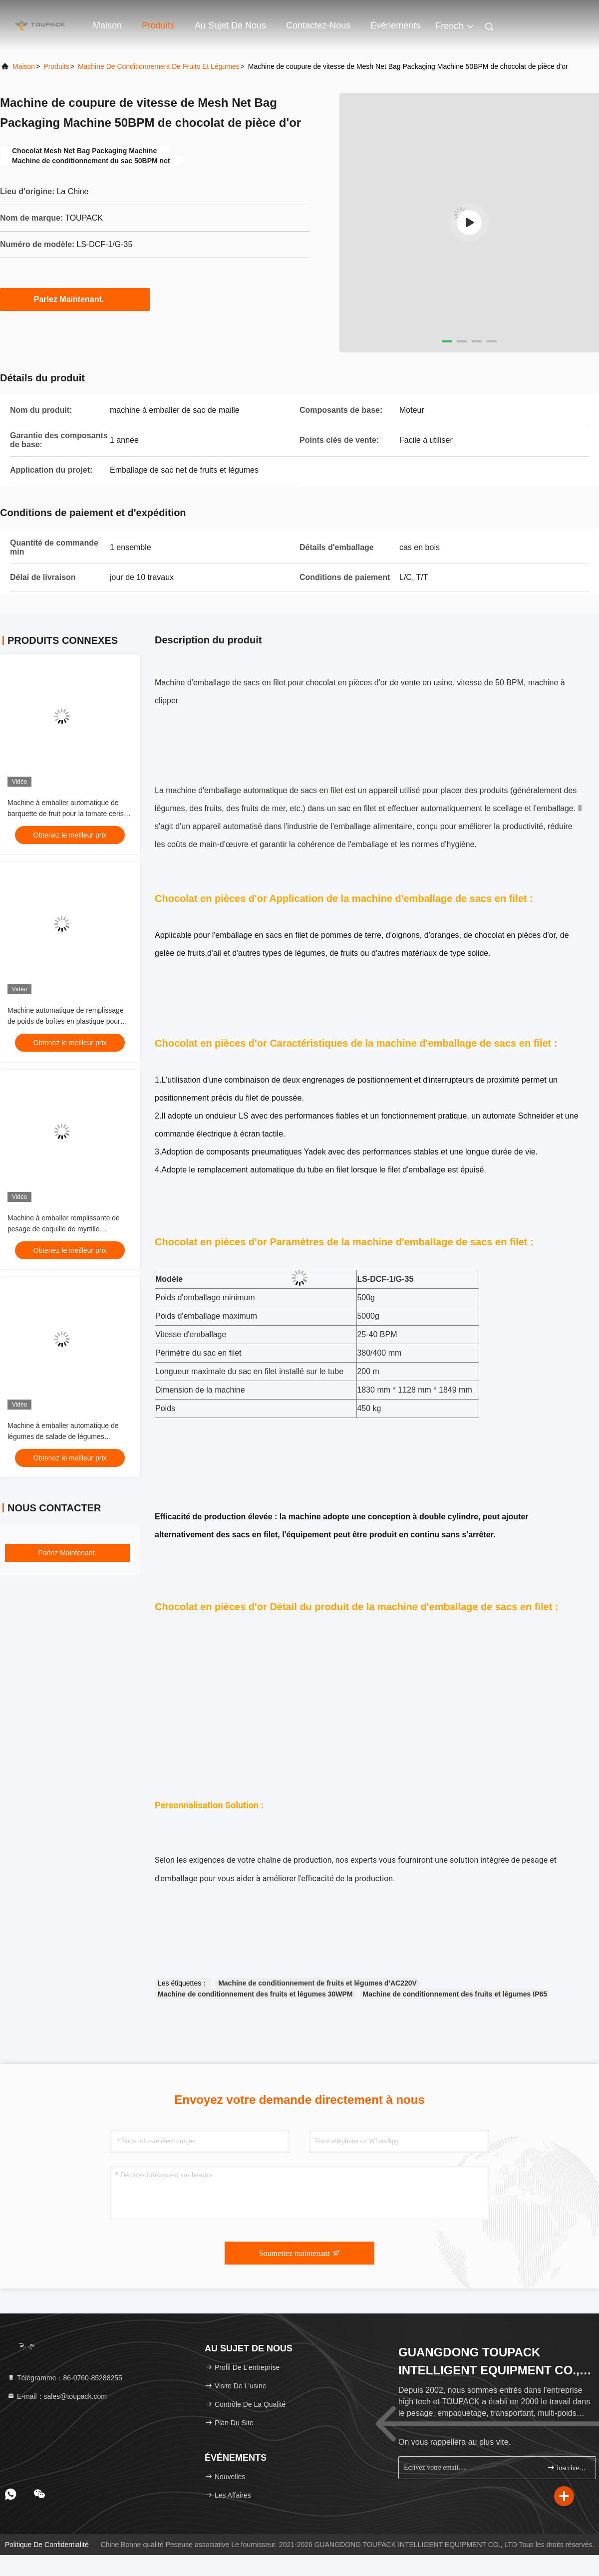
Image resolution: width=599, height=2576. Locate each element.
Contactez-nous (318, 25)
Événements (395, 25)
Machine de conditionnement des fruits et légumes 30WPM (255, 1994)
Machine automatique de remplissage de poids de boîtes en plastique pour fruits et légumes (65, 1021)
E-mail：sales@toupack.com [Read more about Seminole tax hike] (57, 2396)
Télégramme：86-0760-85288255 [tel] (64, 2378)
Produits (158, 25)
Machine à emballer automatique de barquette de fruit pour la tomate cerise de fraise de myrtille (67, 814)
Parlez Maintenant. (75, 299)
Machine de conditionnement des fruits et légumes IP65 (455, 1994)
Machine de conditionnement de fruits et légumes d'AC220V (317, 1983)
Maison (107, 25)
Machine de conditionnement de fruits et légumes (159, 66)
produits (56, 66)
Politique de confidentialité (47, 2545)
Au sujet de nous (230, 25)
